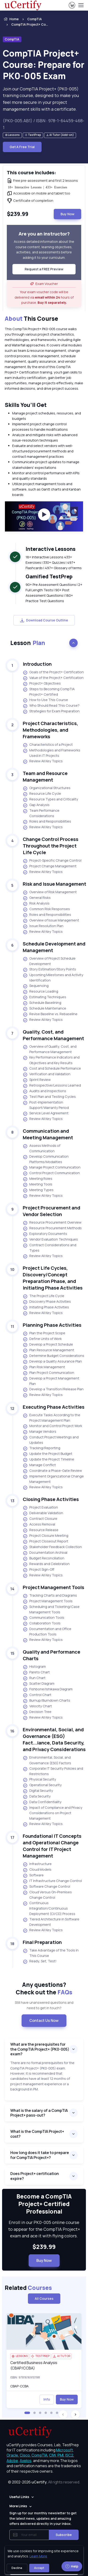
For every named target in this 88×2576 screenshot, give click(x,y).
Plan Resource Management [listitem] (48, 1350)
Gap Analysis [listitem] (36, 805)
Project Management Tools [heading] (53, 1587)
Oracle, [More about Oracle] (13, 2455)
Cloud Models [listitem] (37, 1869)
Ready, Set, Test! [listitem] (40, 1961)
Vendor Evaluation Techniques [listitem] (50, 1239)
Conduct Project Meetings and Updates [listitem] (51, 1440)
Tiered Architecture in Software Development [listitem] (51, 1922)
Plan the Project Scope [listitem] (44, 1333)
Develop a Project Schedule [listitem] (48, 1344)
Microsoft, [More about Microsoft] (65, 2450)
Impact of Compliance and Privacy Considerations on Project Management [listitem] (52, 1813)
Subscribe (64, 2534)
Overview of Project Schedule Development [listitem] (49, 961)
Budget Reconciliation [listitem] (43, 1558)
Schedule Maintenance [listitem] (44, 1008)
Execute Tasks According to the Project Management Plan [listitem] (51, 1418)
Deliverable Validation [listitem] (43, 1513)
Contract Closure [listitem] (40, 1518)
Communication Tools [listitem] (43, 1617)
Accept (39, 2568)
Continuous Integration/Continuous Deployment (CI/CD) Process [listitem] (49, 1908)
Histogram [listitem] (34, 1666)
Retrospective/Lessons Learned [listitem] (52, 1085)
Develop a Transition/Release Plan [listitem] (53, 1389)
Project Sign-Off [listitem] (38, 1569)
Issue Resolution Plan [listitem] (43, 926)
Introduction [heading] (37, 664)
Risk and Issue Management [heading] (54, 884)
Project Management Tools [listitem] (48, 1601)
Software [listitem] (33, 1875)
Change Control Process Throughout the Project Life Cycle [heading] (50, 846)
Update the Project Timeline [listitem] (48, 1459)
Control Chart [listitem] (37, 1695)
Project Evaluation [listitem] (40, 1507)
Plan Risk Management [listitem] (44, 1367)
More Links (18, 2506)
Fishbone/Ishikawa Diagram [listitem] (48, 1689)
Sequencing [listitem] (36, 986)
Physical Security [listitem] (39, 1779)
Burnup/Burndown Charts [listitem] (46, 1700)
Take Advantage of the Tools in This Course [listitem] (51, 1953)
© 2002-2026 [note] (44, 2482)
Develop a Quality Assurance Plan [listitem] (52, 1361)
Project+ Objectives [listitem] (42, 683)
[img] (44, 2331)
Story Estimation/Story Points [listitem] (49, 969)
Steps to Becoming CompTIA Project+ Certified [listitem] (49, 692)
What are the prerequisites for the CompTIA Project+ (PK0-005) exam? (39, 2049)
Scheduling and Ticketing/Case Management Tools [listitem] (51, 1609)
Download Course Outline (44, 620)
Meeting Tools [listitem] (37, 1184)
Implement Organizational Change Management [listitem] (53, 1479)
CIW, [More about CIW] (53, 2455)
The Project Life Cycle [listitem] (43, 1296)
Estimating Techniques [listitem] (44, 997)
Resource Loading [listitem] (40, 991)
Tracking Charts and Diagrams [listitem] (50, 1595)
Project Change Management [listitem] (50, 866)
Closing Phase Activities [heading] (51, 1499)
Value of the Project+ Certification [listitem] (53, 678)
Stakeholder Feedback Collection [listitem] (52, 1547)
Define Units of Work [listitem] (42, 1339)
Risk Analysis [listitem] (36, 903)
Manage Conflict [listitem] (39, 1465)
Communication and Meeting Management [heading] (48, 1134)
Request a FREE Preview (44, 269)
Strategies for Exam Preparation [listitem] (51, 711)
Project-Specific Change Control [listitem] (52, 860)
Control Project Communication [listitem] (51, 1173)
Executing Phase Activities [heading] (53, 1407)
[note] (12, 135)
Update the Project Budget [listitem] (47, 1453)
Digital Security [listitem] (38, 1790)
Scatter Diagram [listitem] (38, 1683)
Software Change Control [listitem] (46, 1886)
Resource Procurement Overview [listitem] (52, 1222)
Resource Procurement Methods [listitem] (52, 1228)
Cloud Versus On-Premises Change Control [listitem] (47, 1895)
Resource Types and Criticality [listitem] (50, 799)
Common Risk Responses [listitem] (46, 909)
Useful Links (19, 2497)
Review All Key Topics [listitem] (43, 761)
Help (71, 2566)
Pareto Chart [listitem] (36, 1672)
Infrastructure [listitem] (37, 1864)
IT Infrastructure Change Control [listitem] (52, 1881)
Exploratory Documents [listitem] (45, 1234)
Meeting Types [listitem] (38, 1190)
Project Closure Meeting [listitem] (45, 1535)
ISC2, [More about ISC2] (69, 2455)
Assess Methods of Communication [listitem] (41, 1148)
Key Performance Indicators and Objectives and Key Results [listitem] (51, 1060)
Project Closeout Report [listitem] (45, 1541)
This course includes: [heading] (31, 172)
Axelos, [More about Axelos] (26, 2460)
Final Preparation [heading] (42, 1942)
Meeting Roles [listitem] (37, 1178)
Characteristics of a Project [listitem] (48, 744)
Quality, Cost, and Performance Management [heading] (53, 1035)
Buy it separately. (52, 302)
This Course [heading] (31, 318)
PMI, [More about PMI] (61, 2455)
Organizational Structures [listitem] (46, 788)
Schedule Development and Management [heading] (54, 947)
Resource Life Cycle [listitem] (42, 793)
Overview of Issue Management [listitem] (51, 920)
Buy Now (67, 214)
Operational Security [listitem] (42, 1785)
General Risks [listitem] (37, 898)
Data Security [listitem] (37, 1796)
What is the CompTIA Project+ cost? (37, 2134)
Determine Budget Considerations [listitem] (53, 1356)
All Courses (44, 2298)
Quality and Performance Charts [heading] (51, 1655)
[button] (27, 2413)
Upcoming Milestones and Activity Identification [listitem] (53, 977)
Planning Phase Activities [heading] (52, 1325)
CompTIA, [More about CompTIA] (39, 2455)
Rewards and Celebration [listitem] (46, 1564)
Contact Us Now (44, 2020)
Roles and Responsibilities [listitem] (47, 821)
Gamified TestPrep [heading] (49, 576)
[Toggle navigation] (80, 5)
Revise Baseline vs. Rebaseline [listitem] (50, 1014)
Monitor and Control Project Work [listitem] (52, 1426)
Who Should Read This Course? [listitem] (51, 705)
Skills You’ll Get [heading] (26, 405)
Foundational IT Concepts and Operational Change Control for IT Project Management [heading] (52, 1846)
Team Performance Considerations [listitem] (41, 813)
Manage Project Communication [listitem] (51, 1167)
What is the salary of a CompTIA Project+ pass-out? (39, 2113)
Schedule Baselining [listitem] (42, 1003)
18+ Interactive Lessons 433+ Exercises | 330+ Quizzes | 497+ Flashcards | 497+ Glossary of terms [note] (54, 562)
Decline (16, 2568)
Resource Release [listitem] (40, 1530)
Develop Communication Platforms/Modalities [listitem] (46, 1159)
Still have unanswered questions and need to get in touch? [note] (44, 2005)
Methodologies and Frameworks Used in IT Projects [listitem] (51, 753)
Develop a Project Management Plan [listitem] (51, 1381)
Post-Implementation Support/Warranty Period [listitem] (46, 1105)
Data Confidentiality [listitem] (42, 1802)
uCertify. (39, 2482)
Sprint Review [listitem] (37, 1080)
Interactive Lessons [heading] (51, 548)
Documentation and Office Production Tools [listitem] (47, 1631)
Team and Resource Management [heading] (45, 776)
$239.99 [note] (44, 2247)
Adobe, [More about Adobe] (13, 2460)
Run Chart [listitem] (34, 1678)
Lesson (27, 643)
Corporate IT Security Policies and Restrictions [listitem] (53, 1771)
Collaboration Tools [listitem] (42, 1623)
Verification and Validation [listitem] (46, 1074)
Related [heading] (28, 2288)
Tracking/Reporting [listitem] (41, 1448)
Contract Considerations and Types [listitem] (49, 1248)
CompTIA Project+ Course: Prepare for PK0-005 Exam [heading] (43, 64)
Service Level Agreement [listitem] (46, 1113)
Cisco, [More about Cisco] (25, 2455)
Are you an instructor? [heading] (44, 234)
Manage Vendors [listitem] (39, 1431)
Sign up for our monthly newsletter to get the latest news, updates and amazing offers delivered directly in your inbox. (43, 2518)
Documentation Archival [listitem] (45, 1552)
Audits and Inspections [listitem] (44, 1091)
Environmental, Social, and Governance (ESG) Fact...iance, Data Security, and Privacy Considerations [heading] (54, 1739)
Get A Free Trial (22, 147)
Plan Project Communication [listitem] (48, 1372)
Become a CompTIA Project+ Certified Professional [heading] (44, 2204)
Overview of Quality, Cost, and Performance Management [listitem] (50, 1049)
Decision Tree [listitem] (37, 1712)
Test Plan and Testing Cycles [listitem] (49, 1096)
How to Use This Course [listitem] (45, 700)
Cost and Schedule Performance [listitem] (52, 1068)
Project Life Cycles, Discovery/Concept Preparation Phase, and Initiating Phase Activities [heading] (53, 1278)
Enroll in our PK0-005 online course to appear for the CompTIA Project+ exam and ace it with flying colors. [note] (44, 2229)
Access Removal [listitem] (39, 1524)
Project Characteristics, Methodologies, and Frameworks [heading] (50, 730)
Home (11, 19)
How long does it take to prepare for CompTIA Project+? (39, 2155)
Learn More (38, 2556)
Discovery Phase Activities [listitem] (47, 1301)
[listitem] (26, 24)
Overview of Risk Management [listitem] (50, 892)
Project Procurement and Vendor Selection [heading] (51, 1211)
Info (46, 2399)
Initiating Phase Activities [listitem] (46, 1307)
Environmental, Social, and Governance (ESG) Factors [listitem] (47, 1760)
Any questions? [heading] (44, 1988)
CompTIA (34, 19)
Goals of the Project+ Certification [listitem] (53, 672)
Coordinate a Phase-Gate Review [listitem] (52, 1470)
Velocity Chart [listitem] (37, 1706)
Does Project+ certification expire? (34, 2176)
